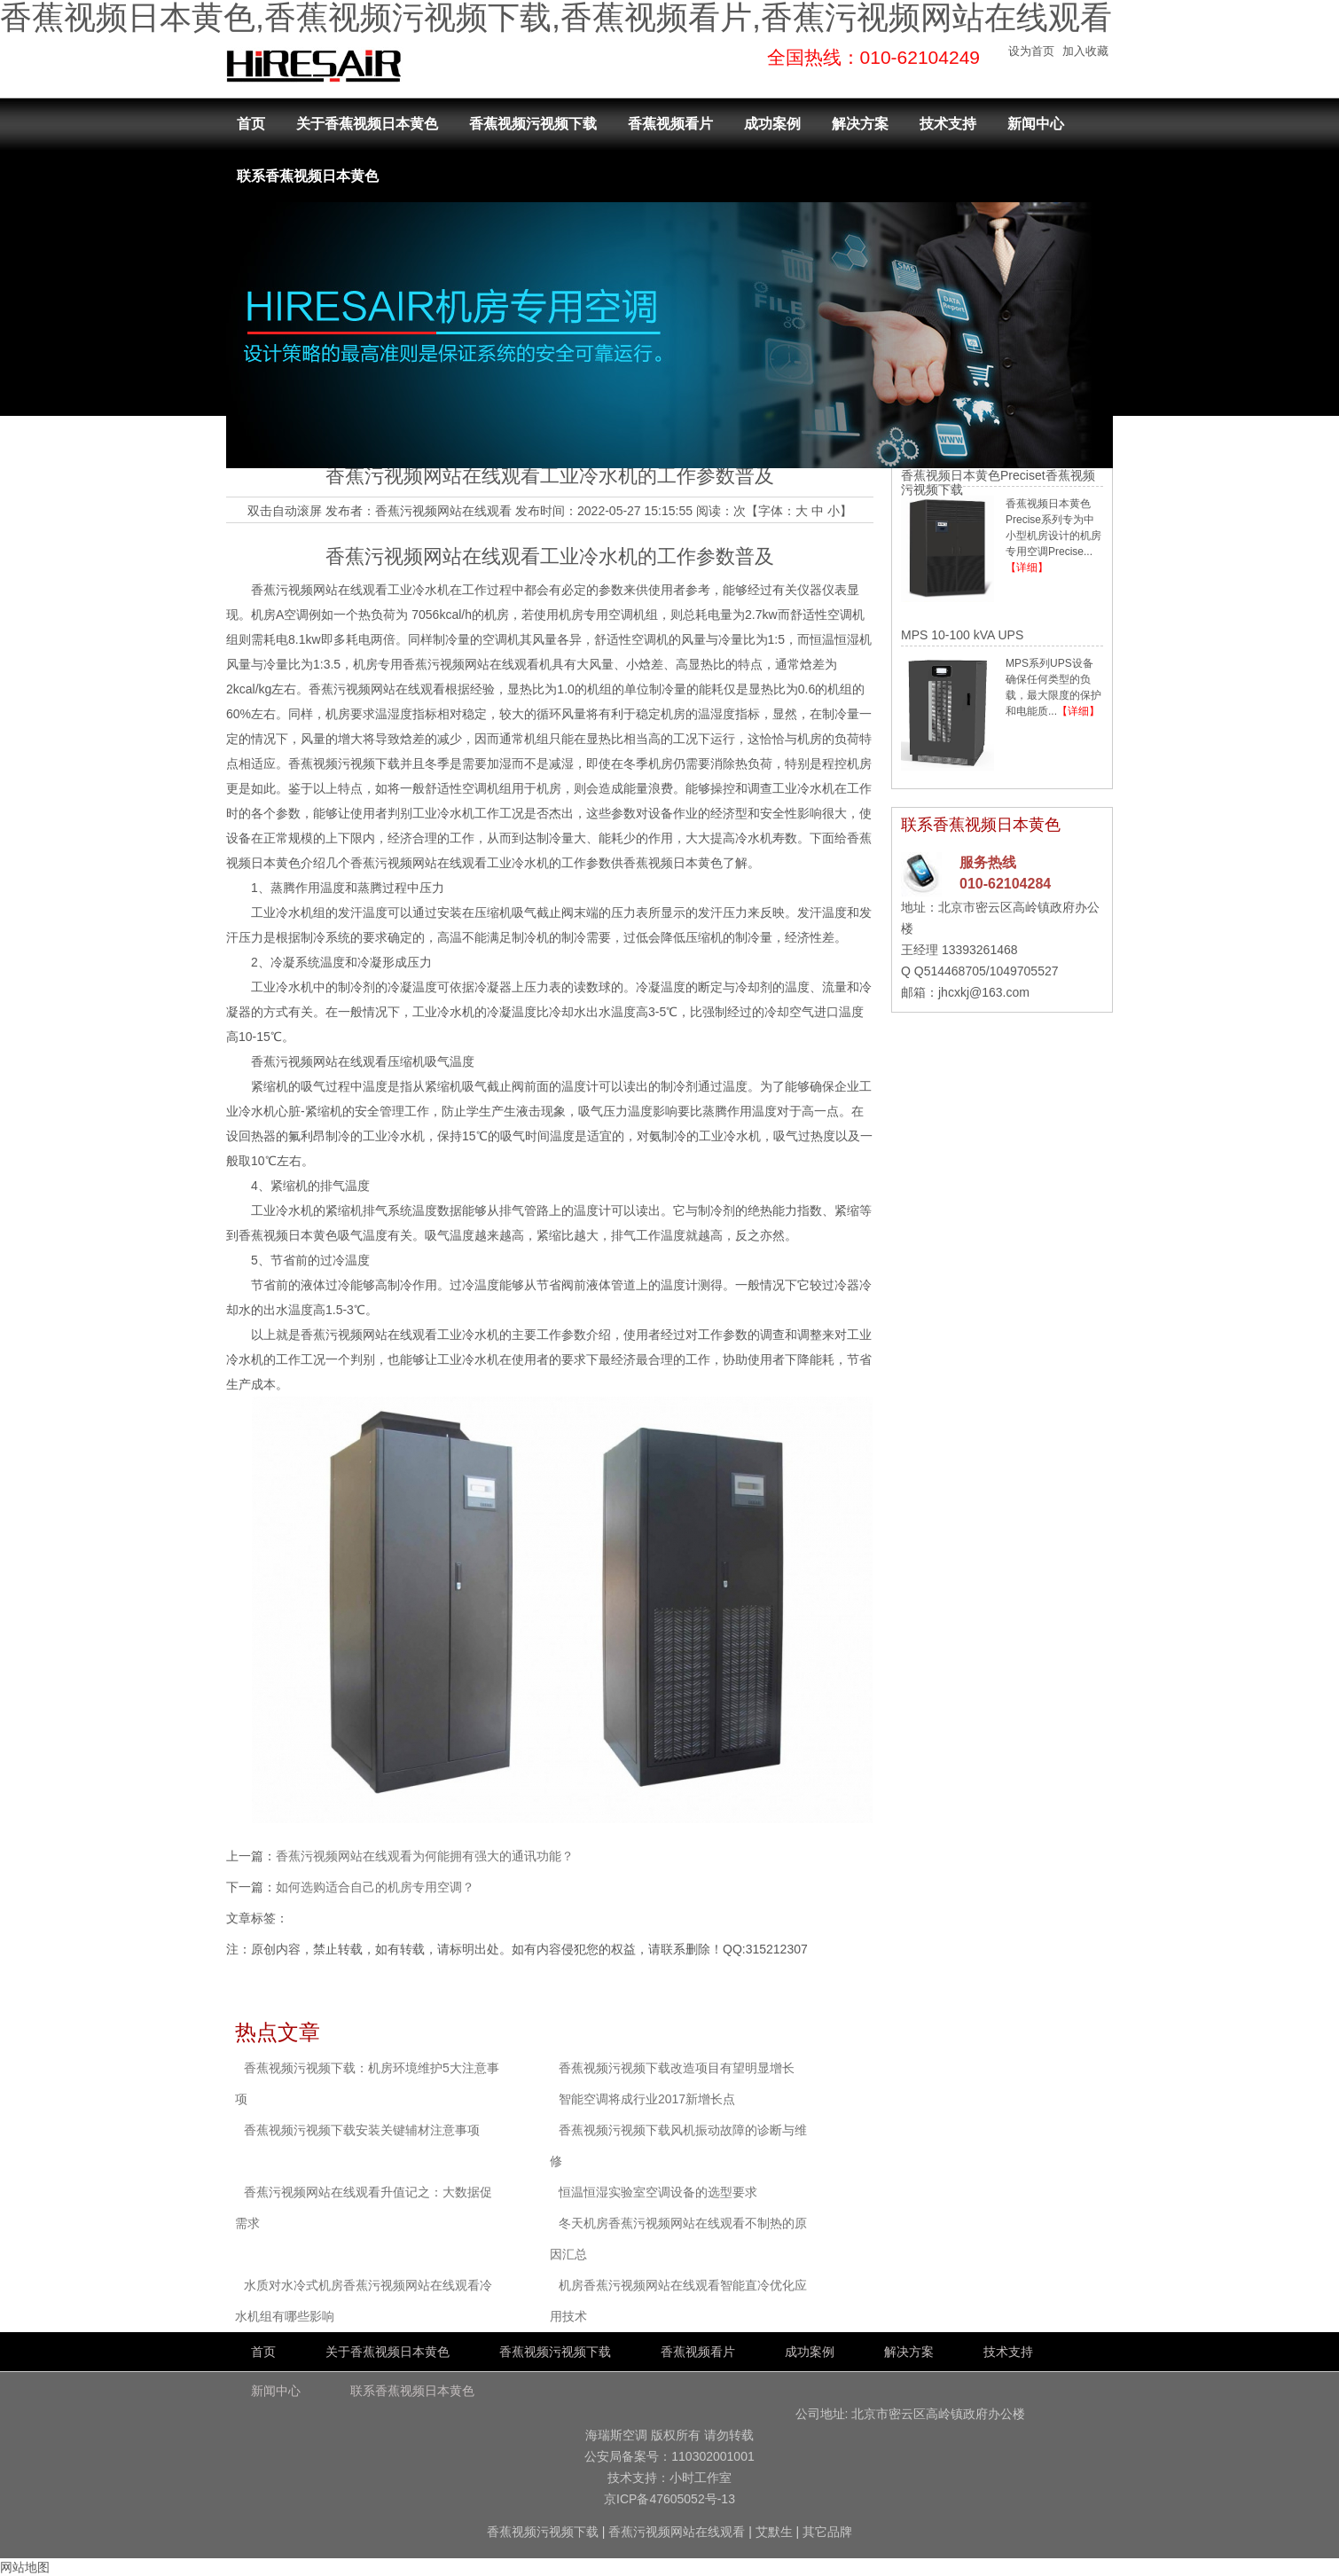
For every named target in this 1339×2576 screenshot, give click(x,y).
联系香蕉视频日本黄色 (308, 176)
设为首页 (1031, 51)
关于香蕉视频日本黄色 (367, 123)
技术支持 (948, 123)
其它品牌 (827, 2532)
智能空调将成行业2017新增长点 (647, 2099)
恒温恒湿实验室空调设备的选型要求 (658, 2192)
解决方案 (860, 123)
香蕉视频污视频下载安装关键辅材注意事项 (362, 2130)
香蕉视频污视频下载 (533, 123)
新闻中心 (1035, 123)
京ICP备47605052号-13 (669, 2499)
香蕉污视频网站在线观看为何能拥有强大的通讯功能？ (425, 1856)
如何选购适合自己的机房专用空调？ (375, 1887)
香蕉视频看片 (670, 123)
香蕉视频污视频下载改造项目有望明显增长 (677, 2068)
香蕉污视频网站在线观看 (443, 511)
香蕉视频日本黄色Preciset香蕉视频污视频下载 (998, 482)
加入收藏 (1085, 51)
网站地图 (25, 2567)
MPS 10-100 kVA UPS (962, 635)
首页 (251, 123)
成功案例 (772, 123)
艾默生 (774, 2532)
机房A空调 (280, 614)
